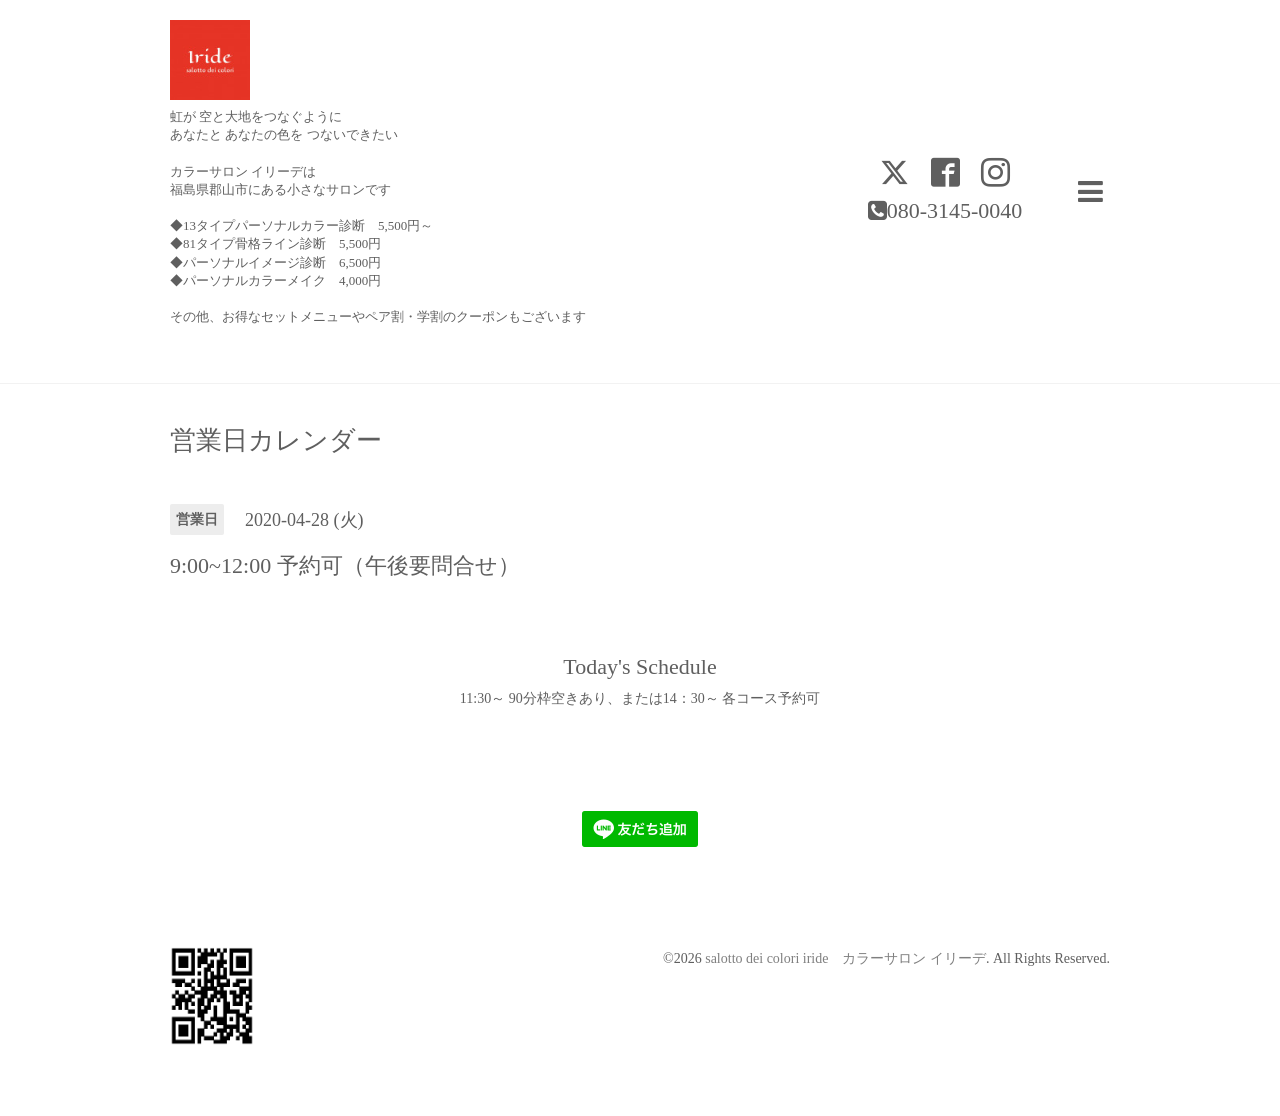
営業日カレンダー (276, 441)
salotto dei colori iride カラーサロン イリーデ (845, 958)
